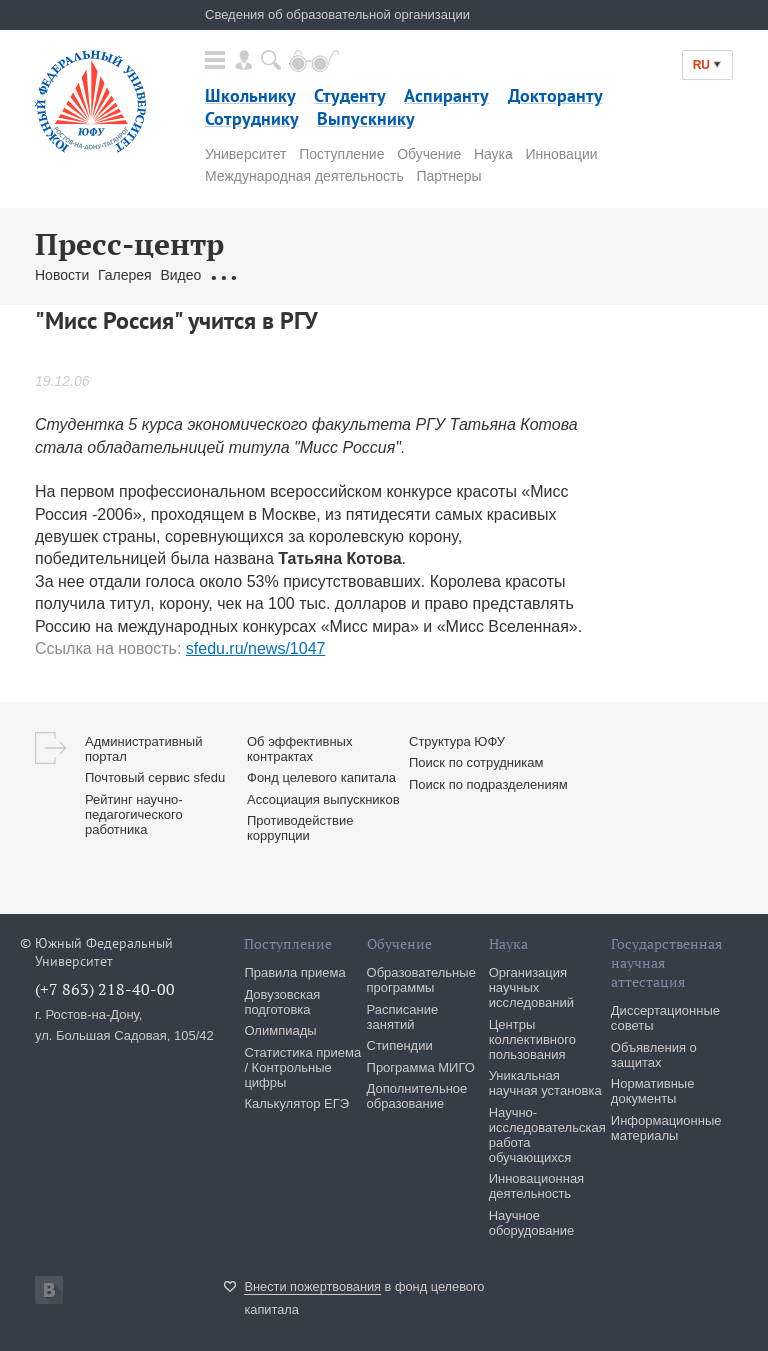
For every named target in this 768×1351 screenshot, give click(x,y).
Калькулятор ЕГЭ (296, 1103)
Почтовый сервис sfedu (155, 777)
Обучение (429, 154)
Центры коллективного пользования (532, 1039)
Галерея (125, 275)
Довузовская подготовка (282, 1002)
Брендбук (508, 275)
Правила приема (294, 972)
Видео (180, 275)
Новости (62, 275)
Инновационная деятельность (537, 1186)
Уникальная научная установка (545, 1083)
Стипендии (400, 1045)
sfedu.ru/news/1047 (256, 648)
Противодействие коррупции (300, 828)
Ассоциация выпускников (323, 799)
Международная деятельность (304, 176)
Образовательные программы (421, 980)
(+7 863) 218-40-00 (105, 989)
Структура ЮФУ (457, 741)
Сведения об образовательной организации (337, 14)
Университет (245, 154)
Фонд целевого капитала (321, 777)
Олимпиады (280, 1030)
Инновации (562, 154)
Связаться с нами (410, 275)
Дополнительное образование (417, 1096)
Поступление (341, 154)
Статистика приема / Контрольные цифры (302, 1067)
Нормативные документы (653, 1091)
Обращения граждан (277, 275)
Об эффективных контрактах (299, 749)
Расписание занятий (403, 1017)
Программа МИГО (421, 1067)
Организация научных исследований (531, 987)
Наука (493, 154)
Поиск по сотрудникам (476, 762)
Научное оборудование (532, 1223)
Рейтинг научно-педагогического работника (134, 814)
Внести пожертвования (312, 1286)
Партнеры (448, 176)
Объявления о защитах (654, 1055)
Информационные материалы (666, 1128)
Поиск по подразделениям (488, 784)
